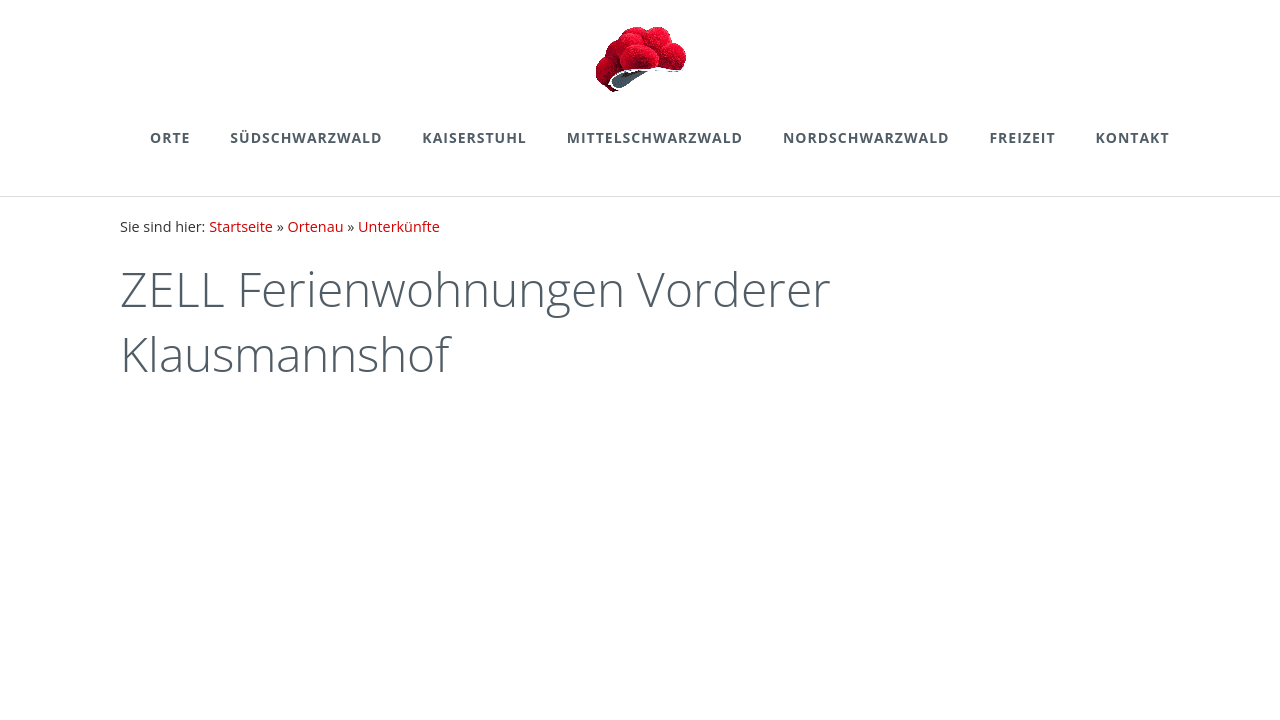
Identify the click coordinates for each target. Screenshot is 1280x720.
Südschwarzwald (306, 137)
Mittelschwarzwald (655, 137)
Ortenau (316, 226)
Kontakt (1133, 137)
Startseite (241, 226)
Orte (170, 137)
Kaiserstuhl (474, 137)
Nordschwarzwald (866, 137)
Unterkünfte (399, 226)
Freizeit (1022, 137)
